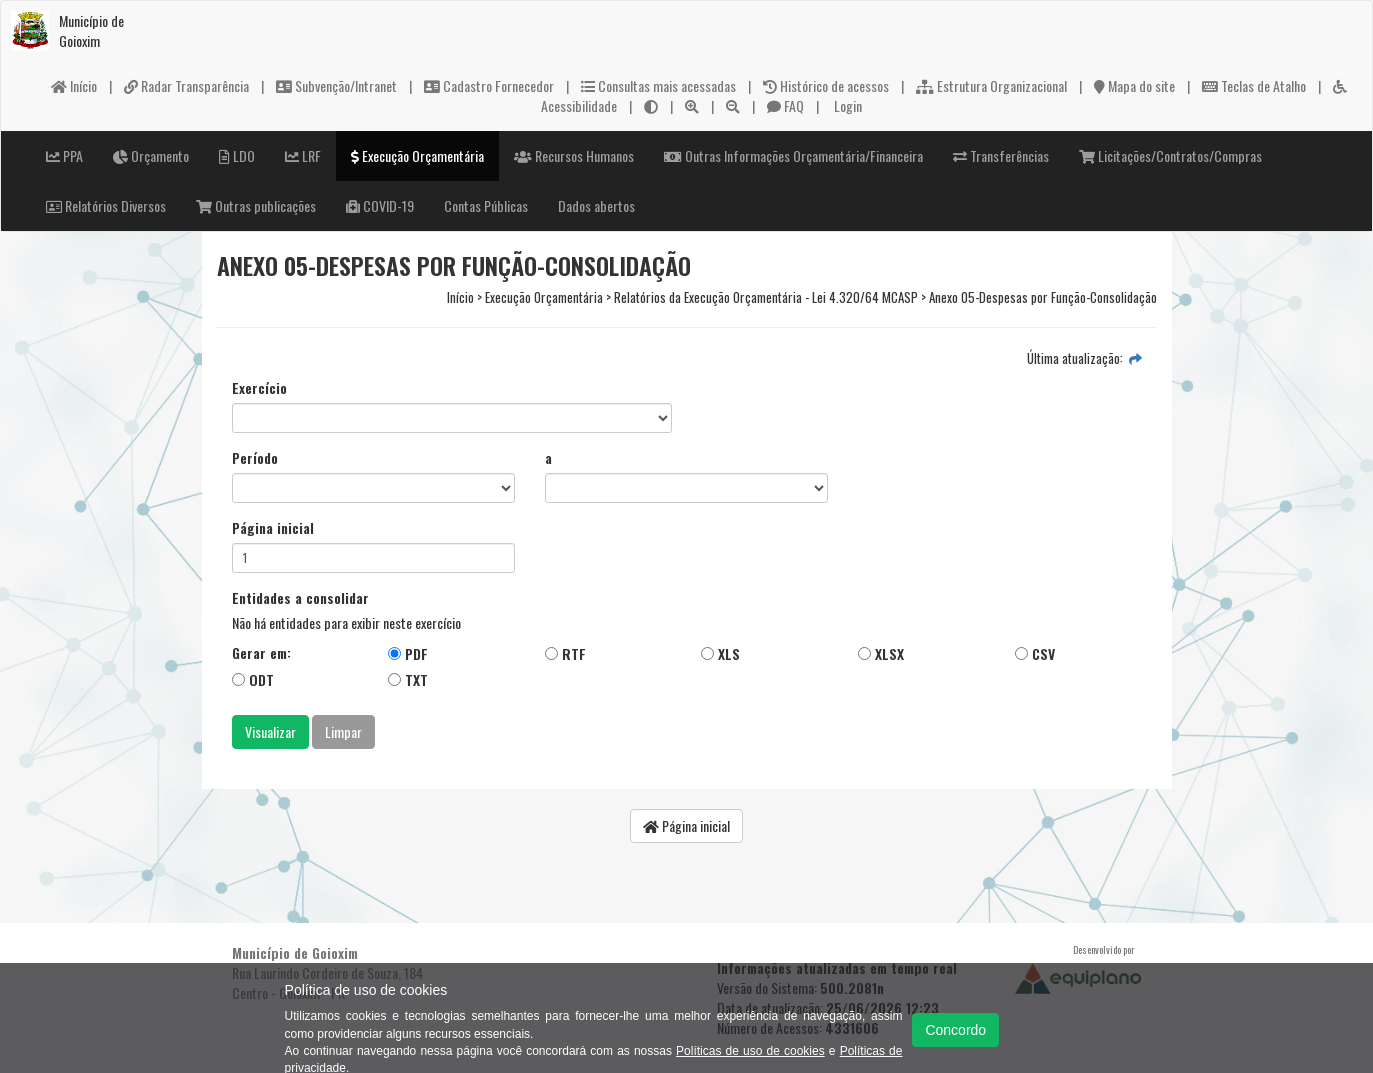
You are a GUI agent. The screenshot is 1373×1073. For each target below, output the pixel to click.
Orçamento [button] (151, 155)
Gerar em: (261, 653)
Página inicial (273, 528)
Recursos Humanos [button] (574, 155)
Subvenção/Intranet (336, 85)
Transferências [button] (1001, 155)
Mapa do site (1134, 85)
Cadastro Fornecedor (489, 85)
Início (74, 85)
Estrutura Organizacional (991, 85)
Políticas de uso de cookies (750, 1051)
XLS (720, 653)
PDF (408, 653)
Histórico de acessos (826, 85)
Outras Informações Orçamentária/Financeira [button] (793, 155)
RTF (565, 653)
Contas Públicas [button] (486, 205)
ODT (253, 679)
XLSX (881, 653)
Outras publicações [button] (256, 205)
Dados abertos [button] (596, 205)
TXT (408, 679)
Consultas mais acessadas (658, 85)
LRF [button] (303, 155)
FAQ (785, 105)
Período (255, 458)
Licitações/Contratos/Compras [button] (1170, 155)
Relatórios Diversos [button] (106, 205)
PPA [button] (64, 155)
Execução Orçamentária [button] (417, 155)
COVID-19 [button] (380, 205)
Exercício (259, 388)
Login (846, 105)
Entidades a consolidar (300, 598)
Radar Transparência (186, 85)
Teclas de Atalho (1254, 85)
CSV (1035, 653)
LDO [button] (237, 155)
